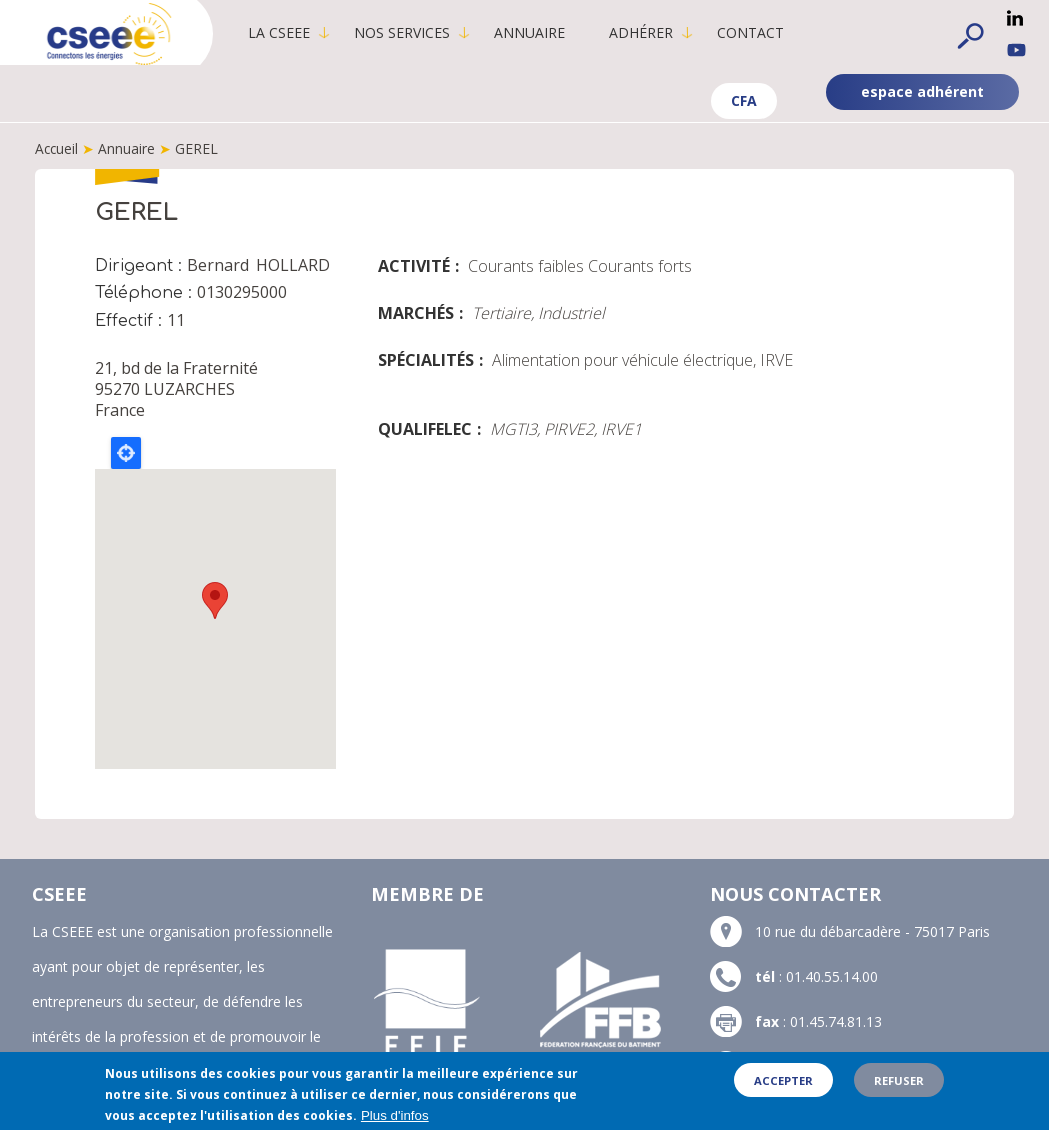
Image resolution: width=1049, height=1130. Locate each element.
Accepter (783, 1080)
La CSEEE (285, 32)
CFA (744, 100)
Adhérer (647, 32)
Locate (126, 453)
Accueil (57, 148)
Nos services (408, 32)
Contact (756, 32)
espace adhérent (922, 91)
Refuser (899, 1080)
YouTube (1016, 50)
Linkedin (1015, 18)
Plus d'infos (395, 1115)
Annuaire (535, 32)
